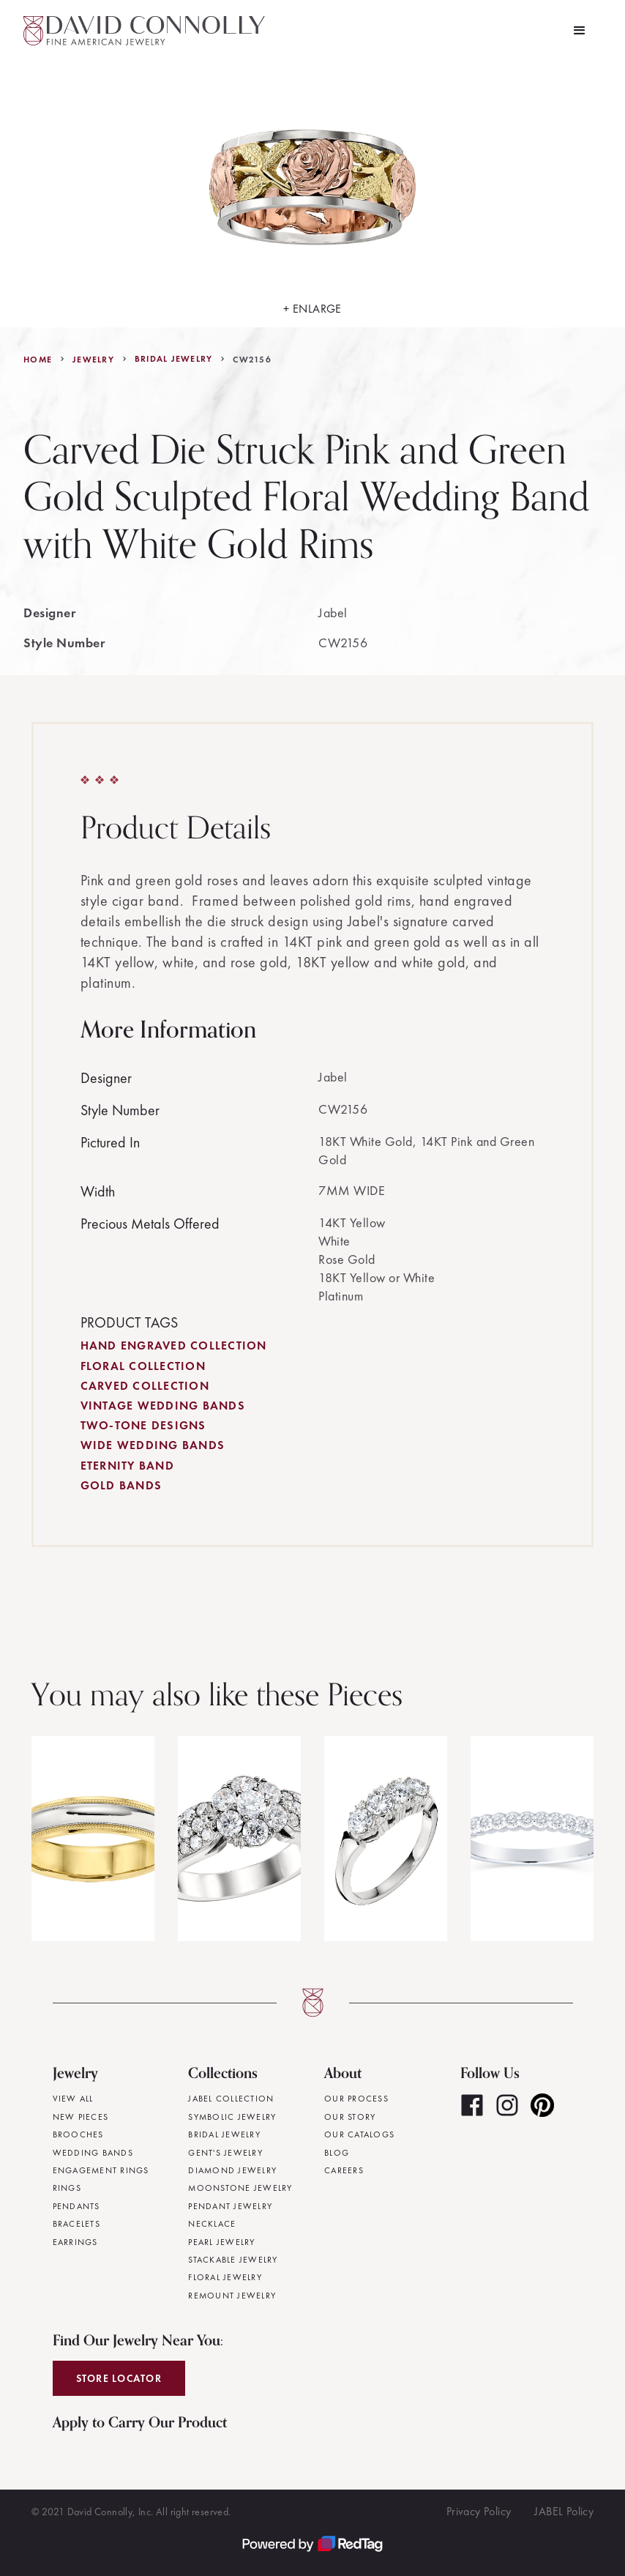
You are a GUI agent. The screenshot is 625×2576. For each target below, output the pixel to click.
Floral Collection (143, 1366)
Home (37, 359)
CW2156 (252, 359)
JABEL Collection (231, 2098)
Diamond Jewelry (232, 2170)
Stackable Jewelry (232, 2260)
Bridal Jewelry (174, 359)
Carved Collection (145, 1386)
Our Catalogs (359, 2134)
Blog (336, 2153)
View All (73, 2098)
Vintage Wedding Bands (163, 1405)
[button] (580, 31)
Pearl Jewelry (221, 2242)
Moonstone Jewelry (240, 2188)
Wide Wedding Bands (153, 1445)
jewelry (93, 359)
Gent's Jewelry (225, 2153)
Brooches (78, 2134)
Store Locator (119, 2378)
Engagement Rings (101, 2170)
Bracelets (76, 2224)
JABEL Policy (564, 2511)
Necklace (212, 2224)
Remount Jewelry (232, 2295)
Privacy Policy (479, 2511)
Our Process (356, 2098)
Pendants (76, 2206)
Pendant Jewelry (230, 2206)
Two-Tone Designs (143, 1425)
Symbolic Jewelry (232, 2117)
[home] (144, 31)
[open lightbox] (312, 194)
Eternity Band (127, 1466)
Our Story (349, 2117)
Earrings (75, 2242)
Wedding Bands (93, 2153)
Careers (344, 2170)
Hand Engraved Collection (174, 1345)
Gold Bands (121, 1485)
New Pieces (81, 2117)
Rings (67, 2188)
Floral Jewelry (225, 2277)
